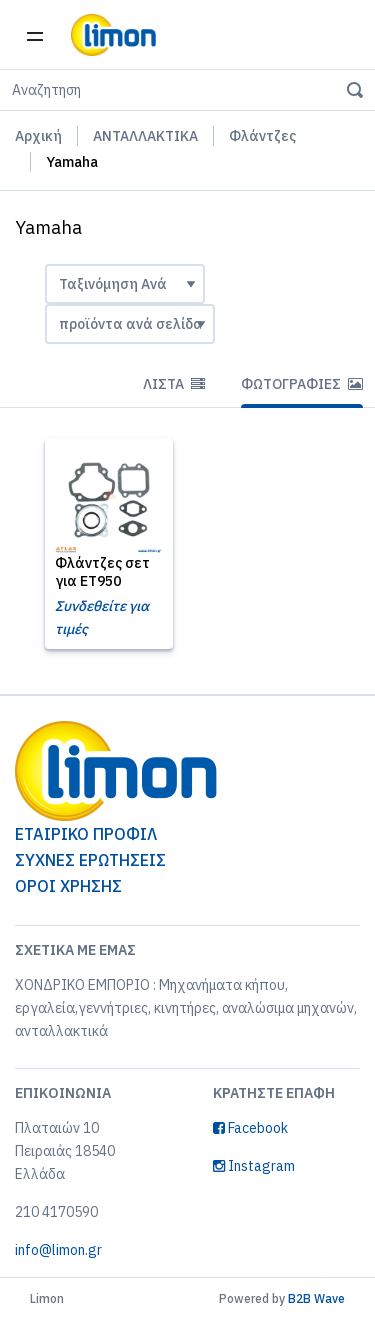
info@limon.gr (58, 1250)
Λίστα (174, 384)
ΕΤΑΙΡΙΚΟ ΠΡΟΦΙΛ (86, 834)
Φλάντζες (262, 136)
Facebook (250, 1128)
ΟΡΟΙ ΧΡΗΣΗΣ (68, 886)
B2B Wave (316, 1298)
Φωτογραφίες (302, 384)
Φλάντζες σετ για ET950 (102, 572)
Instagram (254, 1166)
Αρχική (38, 136)
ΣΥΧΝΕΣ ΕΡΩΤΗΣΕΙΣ (90, 860)
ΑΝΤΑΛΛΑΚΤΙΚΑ (145, 136)
